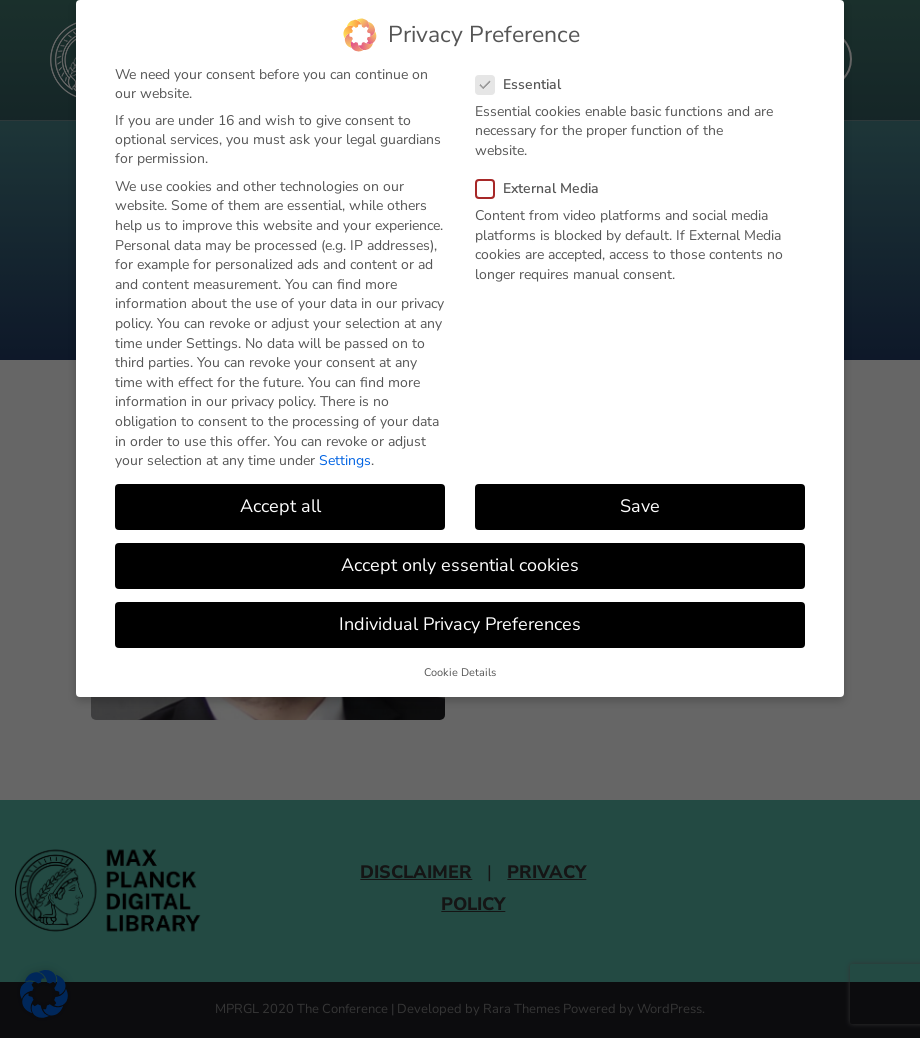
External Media (543, 188)
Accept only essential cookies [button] (460, 565)
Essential (524, 83)
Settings (345, 460)
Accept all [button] (280, 506)
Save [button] (640, 506)
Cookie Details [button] (460, 671)
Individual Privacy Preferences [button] (460, 624)
